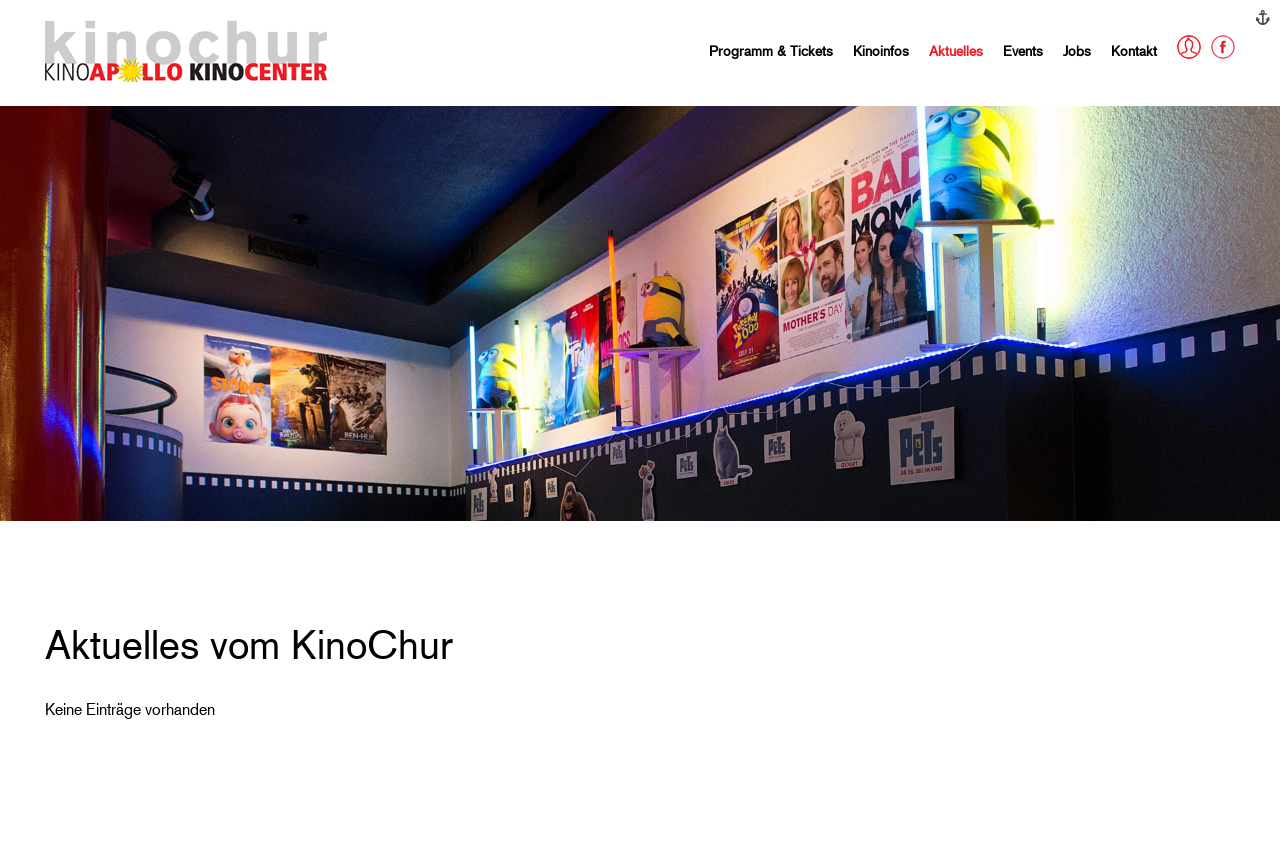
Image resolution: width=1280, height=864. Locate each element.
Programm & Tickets (771, 50)
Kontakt (1134, 50)
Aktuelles (956, 50)
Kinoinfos (881, 50)
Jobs (1077, 50)
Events (1023, 50)
